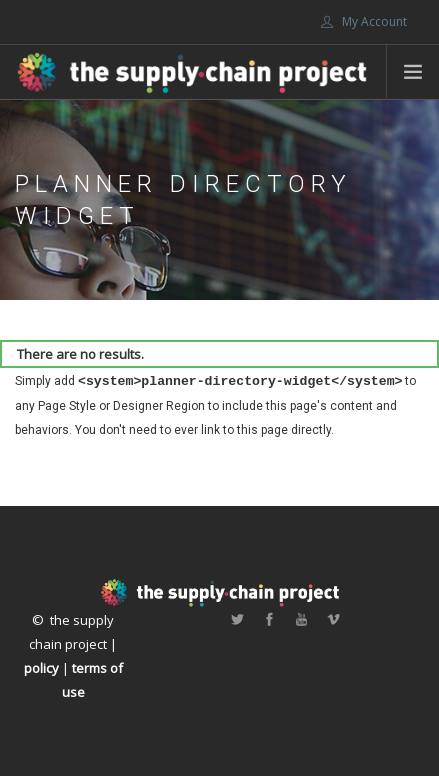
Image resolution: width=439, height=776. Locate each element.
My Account (364, 21)
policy (41, 668)
